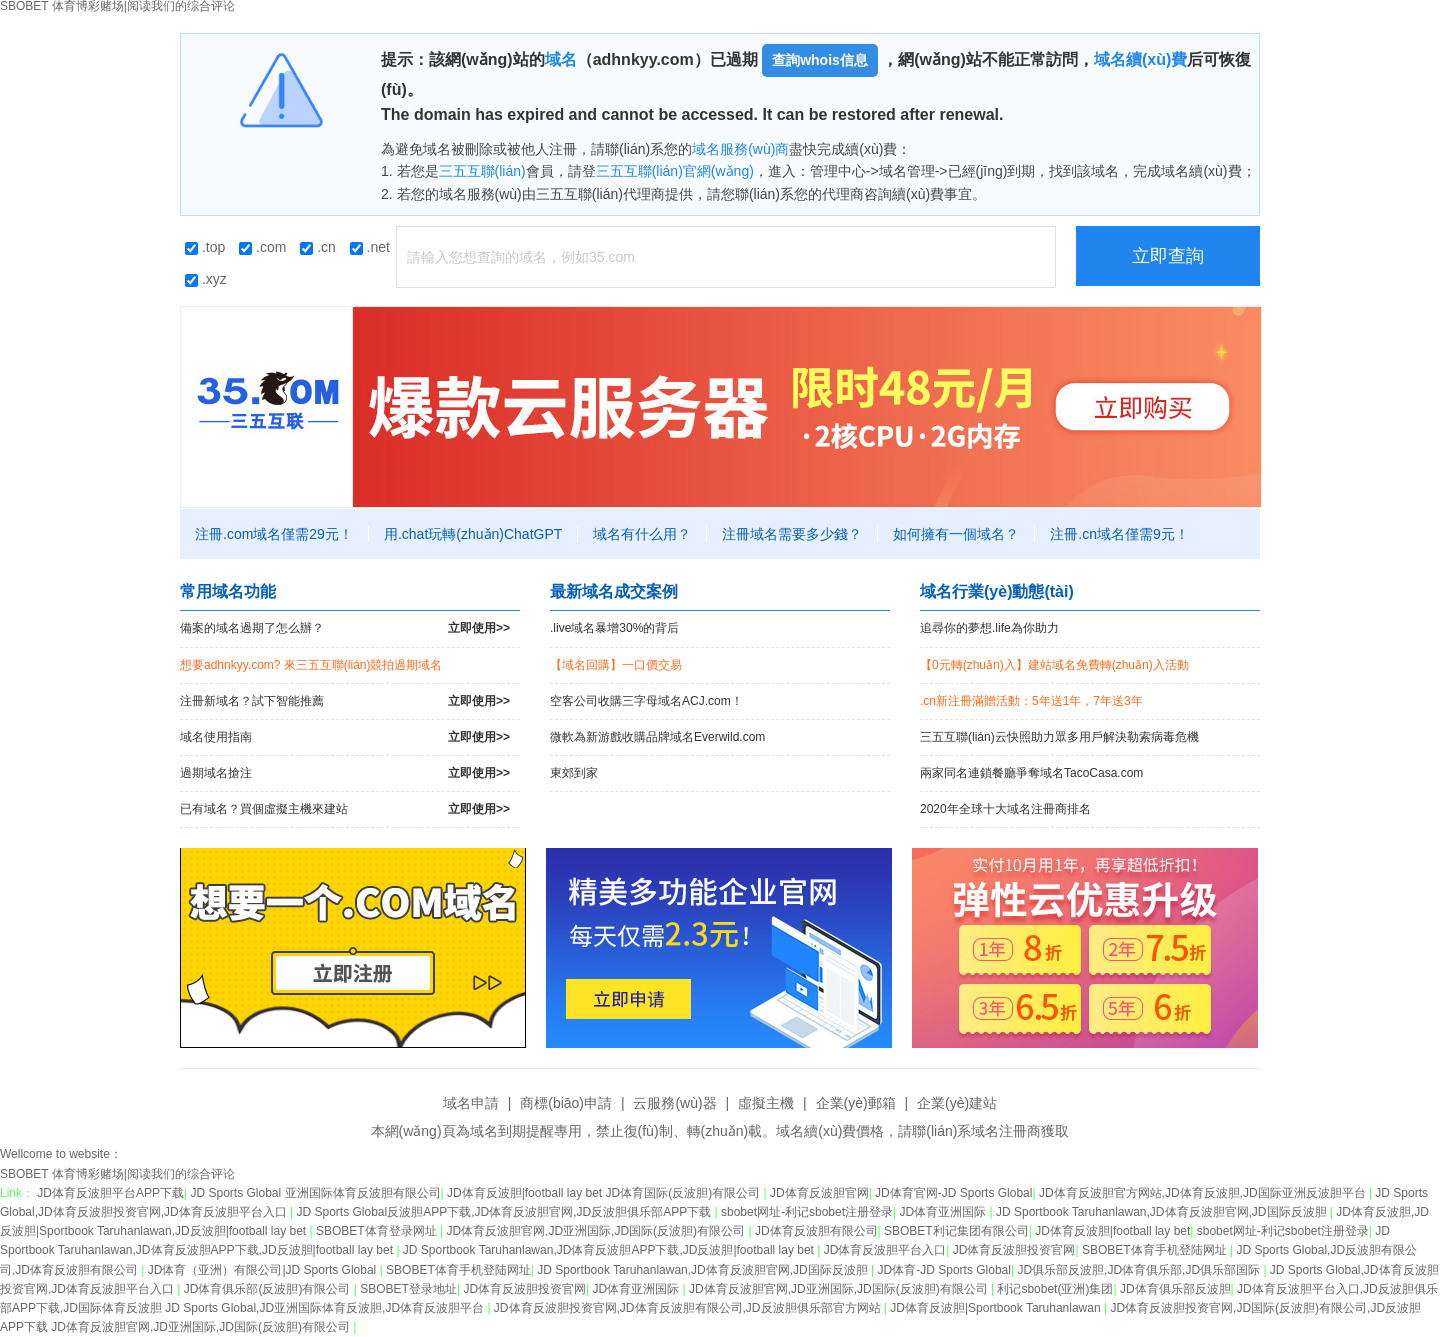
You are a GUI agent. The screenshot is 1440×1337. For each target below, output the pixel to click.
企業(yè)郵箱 (856, 1103)
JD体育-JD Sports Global (944, 1270)
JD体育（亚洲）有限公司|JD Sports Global (264, 1270)
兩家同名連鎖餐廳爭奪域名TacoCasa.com (1031, 773)
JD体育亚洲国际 (945, 1212)
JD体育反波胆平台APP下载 (110, 1193)
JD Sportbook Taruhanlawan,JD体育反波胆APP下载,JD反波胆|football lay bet (610, 1250)
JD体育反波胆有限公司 (816, 1231)
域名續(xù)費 (1140, 59)
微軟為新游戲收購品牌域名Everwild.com (657, 737)
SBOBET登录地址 (408, 1289)
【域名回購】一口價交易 (616, 665)
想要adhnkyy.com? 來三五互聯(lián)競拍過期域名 (311, 665)
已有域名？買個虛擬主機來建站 (345, 809)
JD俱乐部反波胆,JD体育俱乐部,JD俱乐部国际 (1140, 1270)
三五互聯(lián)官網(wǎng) (675, 171)
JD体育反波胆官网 (819, 1193)
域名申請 (471, 1103)
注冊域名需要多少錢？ (792, 534)
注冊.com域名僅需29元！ (274, 534)
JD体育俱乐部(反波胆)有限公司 (269, 1289)
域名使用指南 (345, 737)
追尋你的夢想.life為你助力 (989, 628)
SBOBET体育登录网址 (378, 1231)
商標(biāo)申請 (566, 1103)
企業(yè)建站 (957, 1103)
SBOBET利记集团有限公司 (956, 1231)
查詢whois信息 (820, 60)
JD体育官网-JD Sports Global (953, 1193)
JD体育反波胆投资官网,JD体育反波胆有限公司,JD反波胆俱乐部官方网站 (689, 1308)
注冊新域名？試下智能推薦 (345, 701)
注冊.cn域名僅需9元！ (1119, 534)
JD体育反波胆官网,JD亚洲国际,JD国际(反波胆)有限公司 (597, 1231)
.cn (318, 247)
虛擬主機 (766, 1103)
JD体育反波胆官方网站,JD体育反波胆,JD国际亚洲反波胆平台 (1204, 1193)
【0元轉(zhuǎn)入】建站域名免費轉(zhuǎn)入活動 (1054, 665)
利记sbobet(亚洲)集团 (1055, 1289)
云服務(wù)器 (674, 1103)
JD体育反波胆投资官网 (1014, 1250)
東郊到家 (574, 773)
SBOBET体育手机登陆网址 (1156, 1250)
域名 (561, 59)
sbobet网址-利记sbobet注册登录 (807, 1212)
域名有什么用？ (642, 534)
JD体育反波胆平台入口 (885, 1250)
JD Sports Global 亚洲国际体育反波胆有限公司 (316, 1193)
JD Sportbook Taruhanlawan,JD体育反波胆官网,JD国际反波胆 (1163, 1212)
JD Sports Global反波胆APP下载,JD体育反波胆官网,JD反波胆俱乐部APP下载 (505, 1212)
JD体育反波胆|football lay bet (1112, 1231)
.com (262, 247)
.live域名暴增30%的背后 (614, 628)
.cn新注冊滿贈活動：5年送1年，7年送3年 (1031, 701)
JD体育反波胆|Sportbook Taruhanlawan (997, 1308)
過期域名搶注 (345, 773)
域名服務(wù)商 (740, 149)
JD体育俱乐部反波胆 (1175, 1289)
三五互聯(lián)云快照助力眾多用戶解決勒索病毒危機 (1059, 737)
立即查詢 (1168, 256)
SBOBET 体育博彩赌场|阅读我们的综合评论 (117, 1174)
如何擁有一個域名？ (956, 534)
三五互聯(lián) (482, 171)
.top (205, 247)
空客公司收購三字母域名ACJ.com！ (646, 701)
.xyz (206, 279)
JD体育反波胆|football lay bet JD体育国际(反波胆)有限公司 (605, 1193)
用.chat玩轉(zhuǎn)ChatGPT (473, 534)
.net (370, 247)
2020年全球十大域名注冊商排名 (1005, 809)
